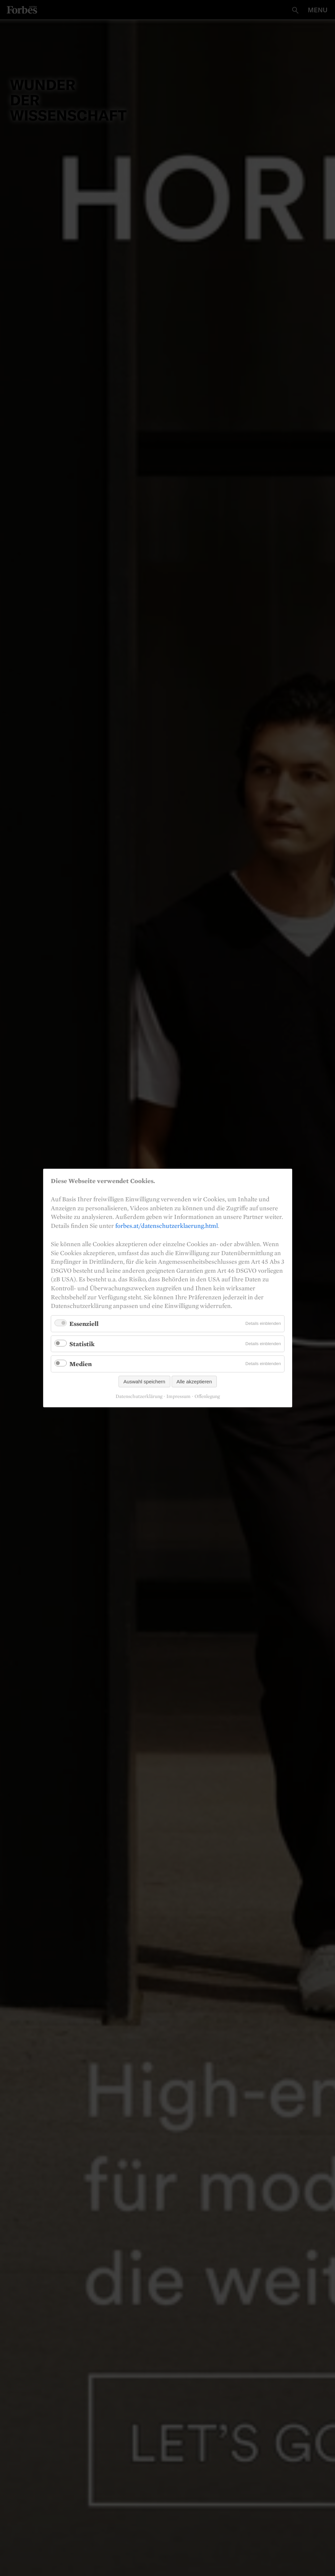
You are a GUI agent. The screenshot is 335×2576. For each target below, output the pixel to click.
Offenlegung (207, 1396)
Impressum (178, 1396)
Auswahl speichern (144, 1381)
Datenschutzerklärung (139, 1396)
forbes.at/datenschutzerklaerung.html (166, 1226)
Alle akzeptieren (194, 1381)
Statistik (82, 1343)
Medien (80, 1364)
